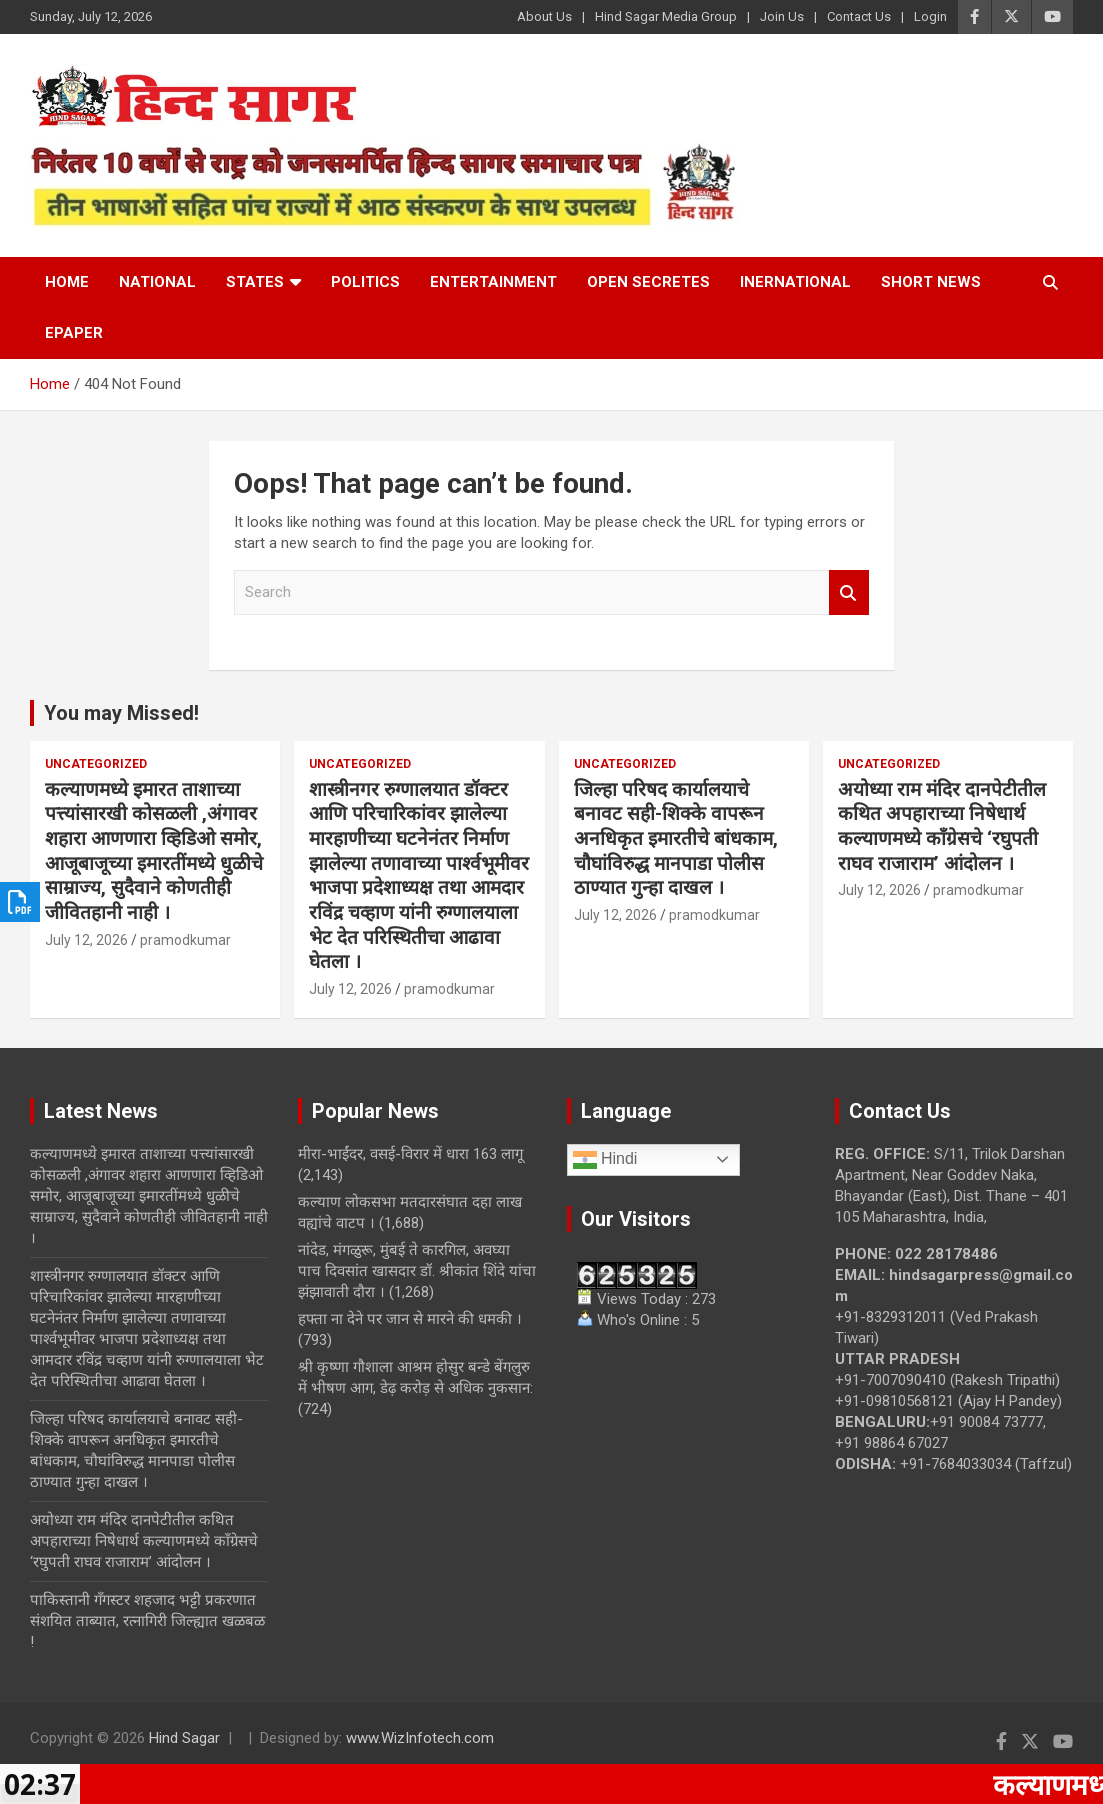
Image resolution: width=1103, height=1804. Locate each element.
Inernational (795, 282)
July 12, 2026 (86, 940)
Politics (365, 282)
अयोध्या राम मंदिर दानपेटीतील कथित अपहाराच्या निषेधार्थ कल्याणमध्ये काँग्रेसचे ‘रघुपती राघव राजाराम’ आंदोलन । (942, 826)
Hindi (605, 1160)
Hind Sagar (184, 1738)
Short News (931, 282)
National (157, 282)
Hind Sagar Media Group (666, 16)
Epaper (74, 333)
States (255, 282)
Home (67, 282)
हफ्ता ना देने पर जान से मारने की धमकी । (410, 1319)
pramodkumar (185, 940)
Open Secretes (648, 282)
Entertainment (493, 282)
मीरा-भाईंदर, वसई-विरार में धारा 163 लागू (410, 1154)
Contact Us (859, 16)
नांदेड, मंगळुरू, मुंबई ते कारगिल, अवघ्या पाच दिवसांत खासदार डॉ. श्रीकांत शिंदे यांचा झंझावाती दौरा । (417, 1271)
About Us (544, 16)
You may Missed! (121, 713)
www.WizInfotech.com (420, 1738)
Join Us (782, 16)
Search (849, 592)
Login (930, 16)
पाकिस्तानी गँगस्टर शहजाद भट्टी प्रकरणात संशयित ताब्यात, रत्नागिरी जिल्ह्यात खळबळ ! (147, 1621)
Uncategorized (96, 764)
